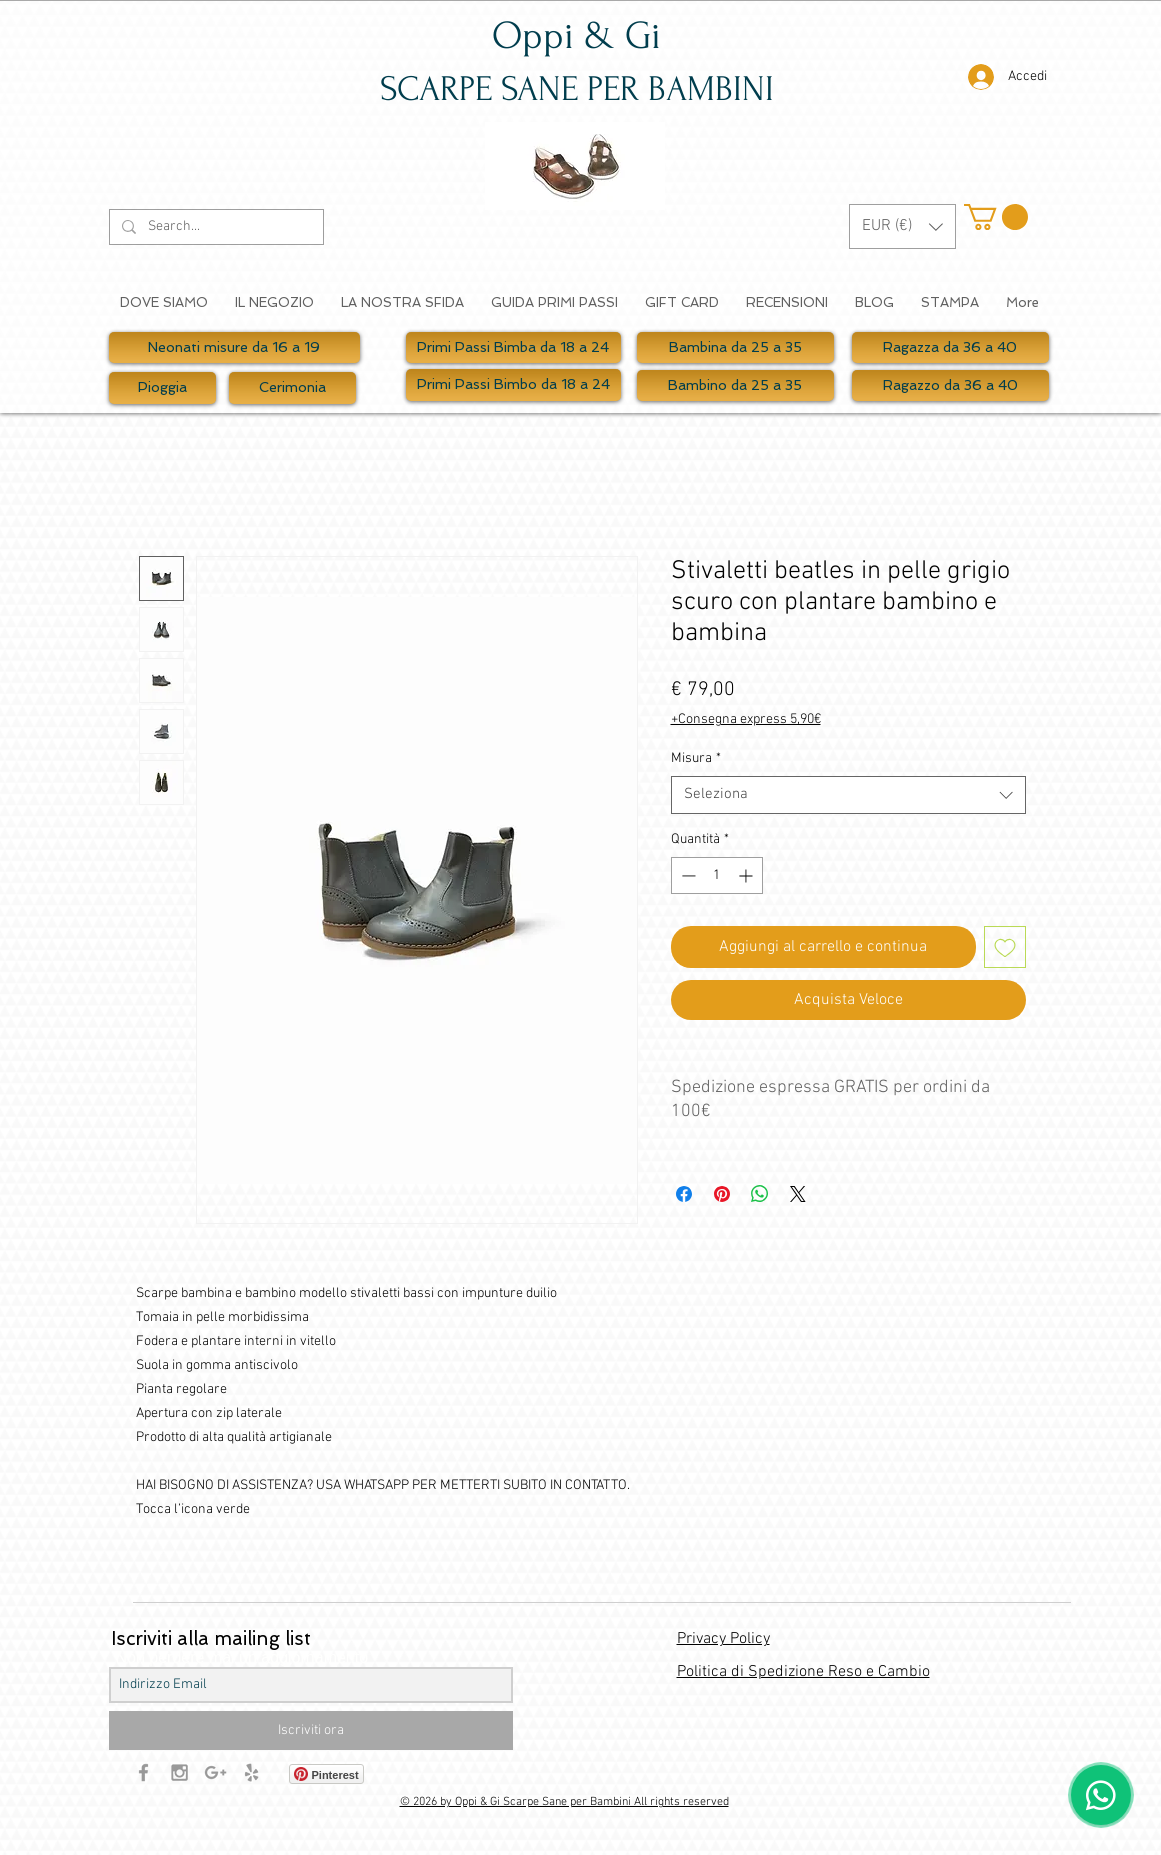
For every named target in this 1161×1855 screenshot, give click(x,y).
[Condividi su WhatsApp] (760, 1194)
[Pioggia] (162, 388)
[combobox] (848, 795)
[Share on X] (798, 1194)
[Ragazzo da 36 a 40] (950, 385)
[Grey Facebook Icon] (143, 1772)
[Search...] (214, 227)
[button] (902, 226)
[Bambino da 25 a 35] (735, 385)
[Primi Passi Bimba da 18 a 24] (513, 347)
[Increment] (747, 875)
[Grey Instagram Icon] (179, 1772)
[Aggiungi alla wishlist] (1005, 947)
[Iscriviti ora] (311, 1730)
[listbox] (902, 226)
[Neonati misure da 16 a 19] (234, 347)
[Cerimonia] (292, 388)
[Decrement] (686, 875)
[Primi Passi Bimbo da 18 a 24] (513, 385)
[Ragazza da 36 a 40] (950, 347)
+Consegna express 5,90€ (746, 719)
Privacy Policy (723, 1639)
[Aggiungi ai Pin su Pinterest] (722, 1194)
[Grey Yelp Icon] (251, 1772)
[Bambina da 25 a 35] (735, 347)
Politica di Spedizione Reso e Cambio (803, 1672)
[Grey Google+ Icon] (215, 1772)
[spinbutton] (717, 875)
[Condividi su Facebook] (684, 1194)
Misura (696, 758)
